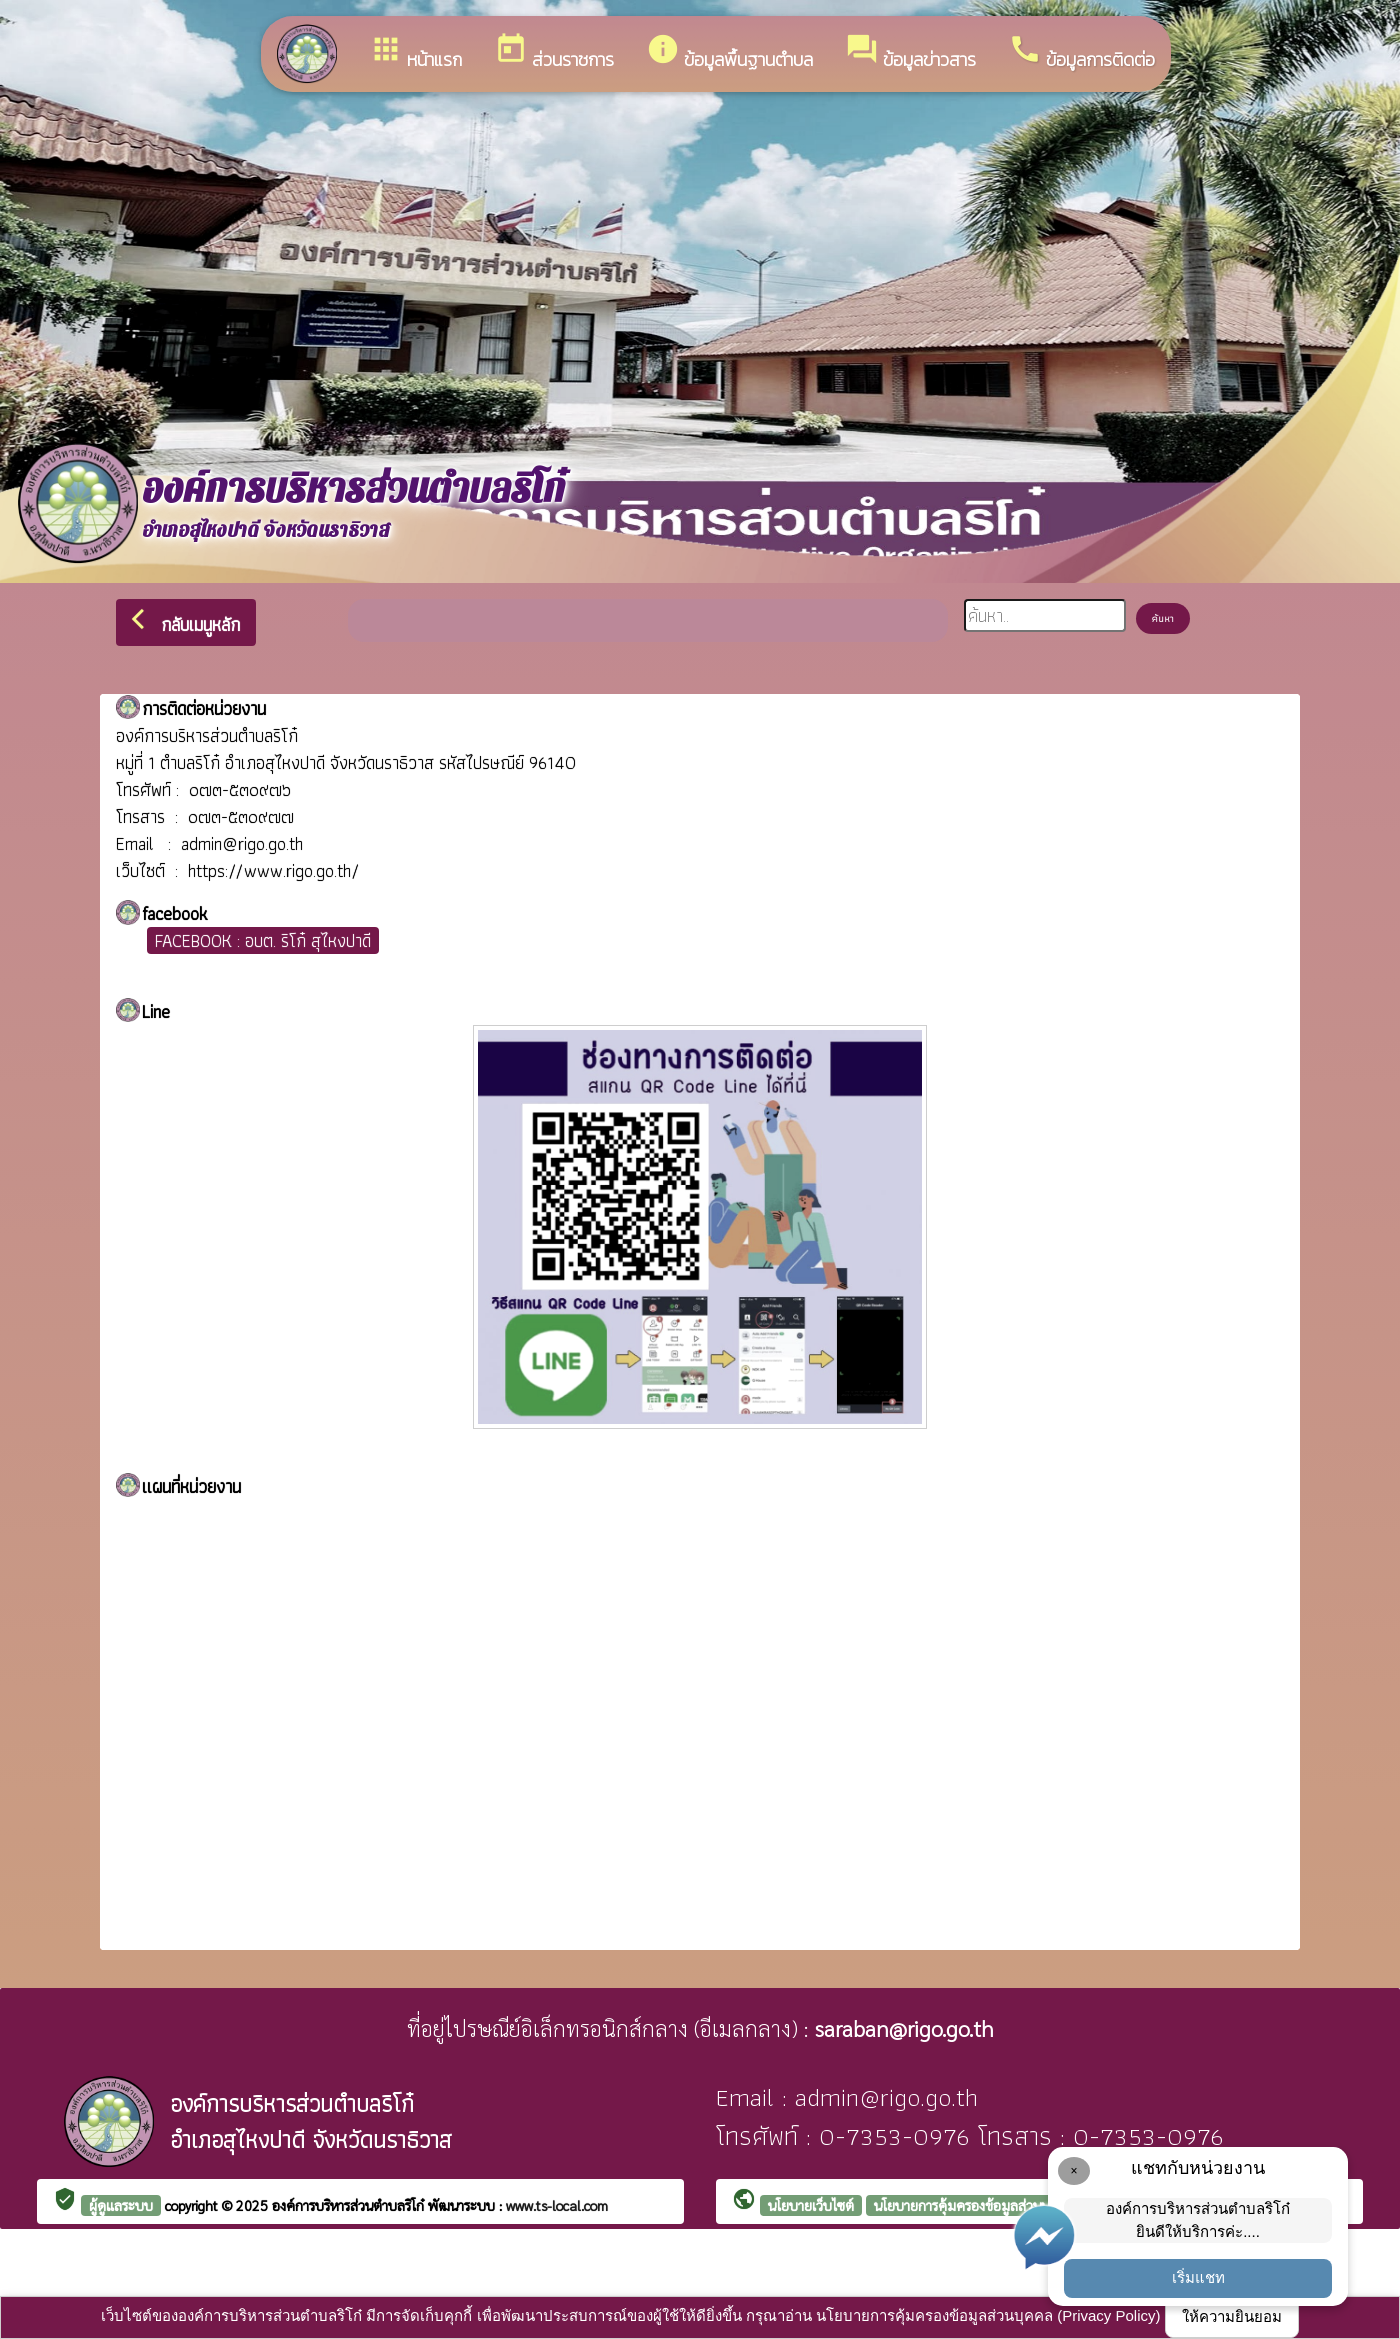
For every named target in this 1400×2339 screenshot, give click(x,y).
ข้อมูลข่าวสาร (910, 52)
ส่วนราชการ (554, 52)
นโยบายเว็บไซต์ (811, 2205)
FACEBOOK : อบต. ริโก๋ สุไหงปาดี (263, 940)
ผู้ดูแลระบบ (121, 2205)
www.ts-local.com (557, 2205)
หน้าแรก (415, 52)
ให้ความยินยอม (1232, 2316)
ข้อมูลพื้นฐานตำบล (729, 52)
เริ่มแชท (1198, 2277)
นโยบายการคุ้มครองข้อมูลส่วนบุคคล (975, 2205)
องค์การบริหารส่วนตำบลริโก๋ (350, 2205)
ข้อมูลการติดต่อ (1081, 52)
